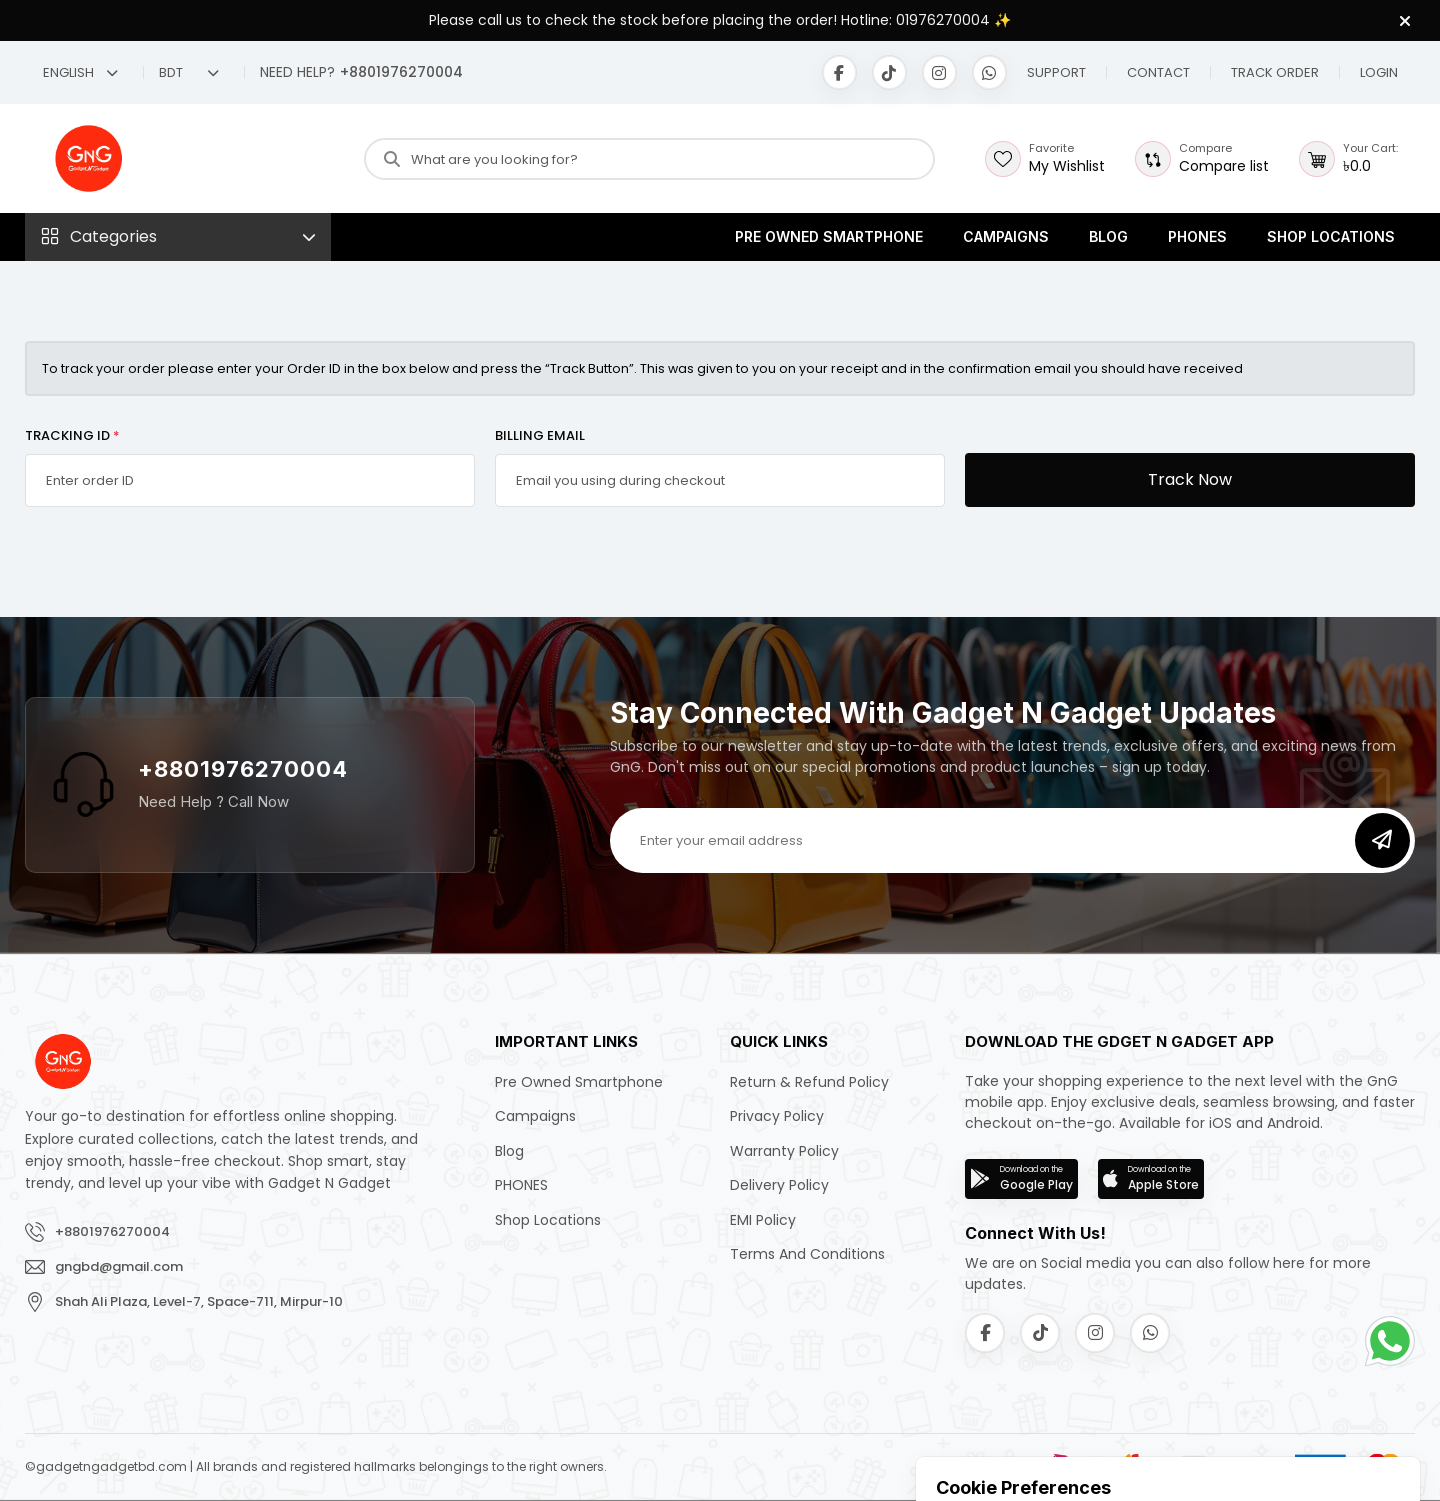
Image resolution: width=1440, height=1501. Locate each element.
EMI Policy (763, 1220)
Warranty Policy (784, 1151)
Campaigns (1006, 236)
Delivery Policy (779, 1185)
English (80, 72)
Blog (1108, 236)
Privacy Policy (777, 1116)
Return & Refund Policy (809, 1082)
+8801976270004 (243, 769)
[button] (1159, 72)
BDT (189, 72)
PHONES (1197, 236)
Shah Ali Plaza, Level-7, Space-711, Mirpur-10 (199, 1301)
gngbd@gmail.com (119, 1266)
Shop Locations (1331, 236)
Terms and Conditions (807, 1254)
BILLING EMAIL (540, 435)
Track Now (1190, 479)
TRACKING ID (72, 435)
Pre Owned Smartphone (829, 236)
